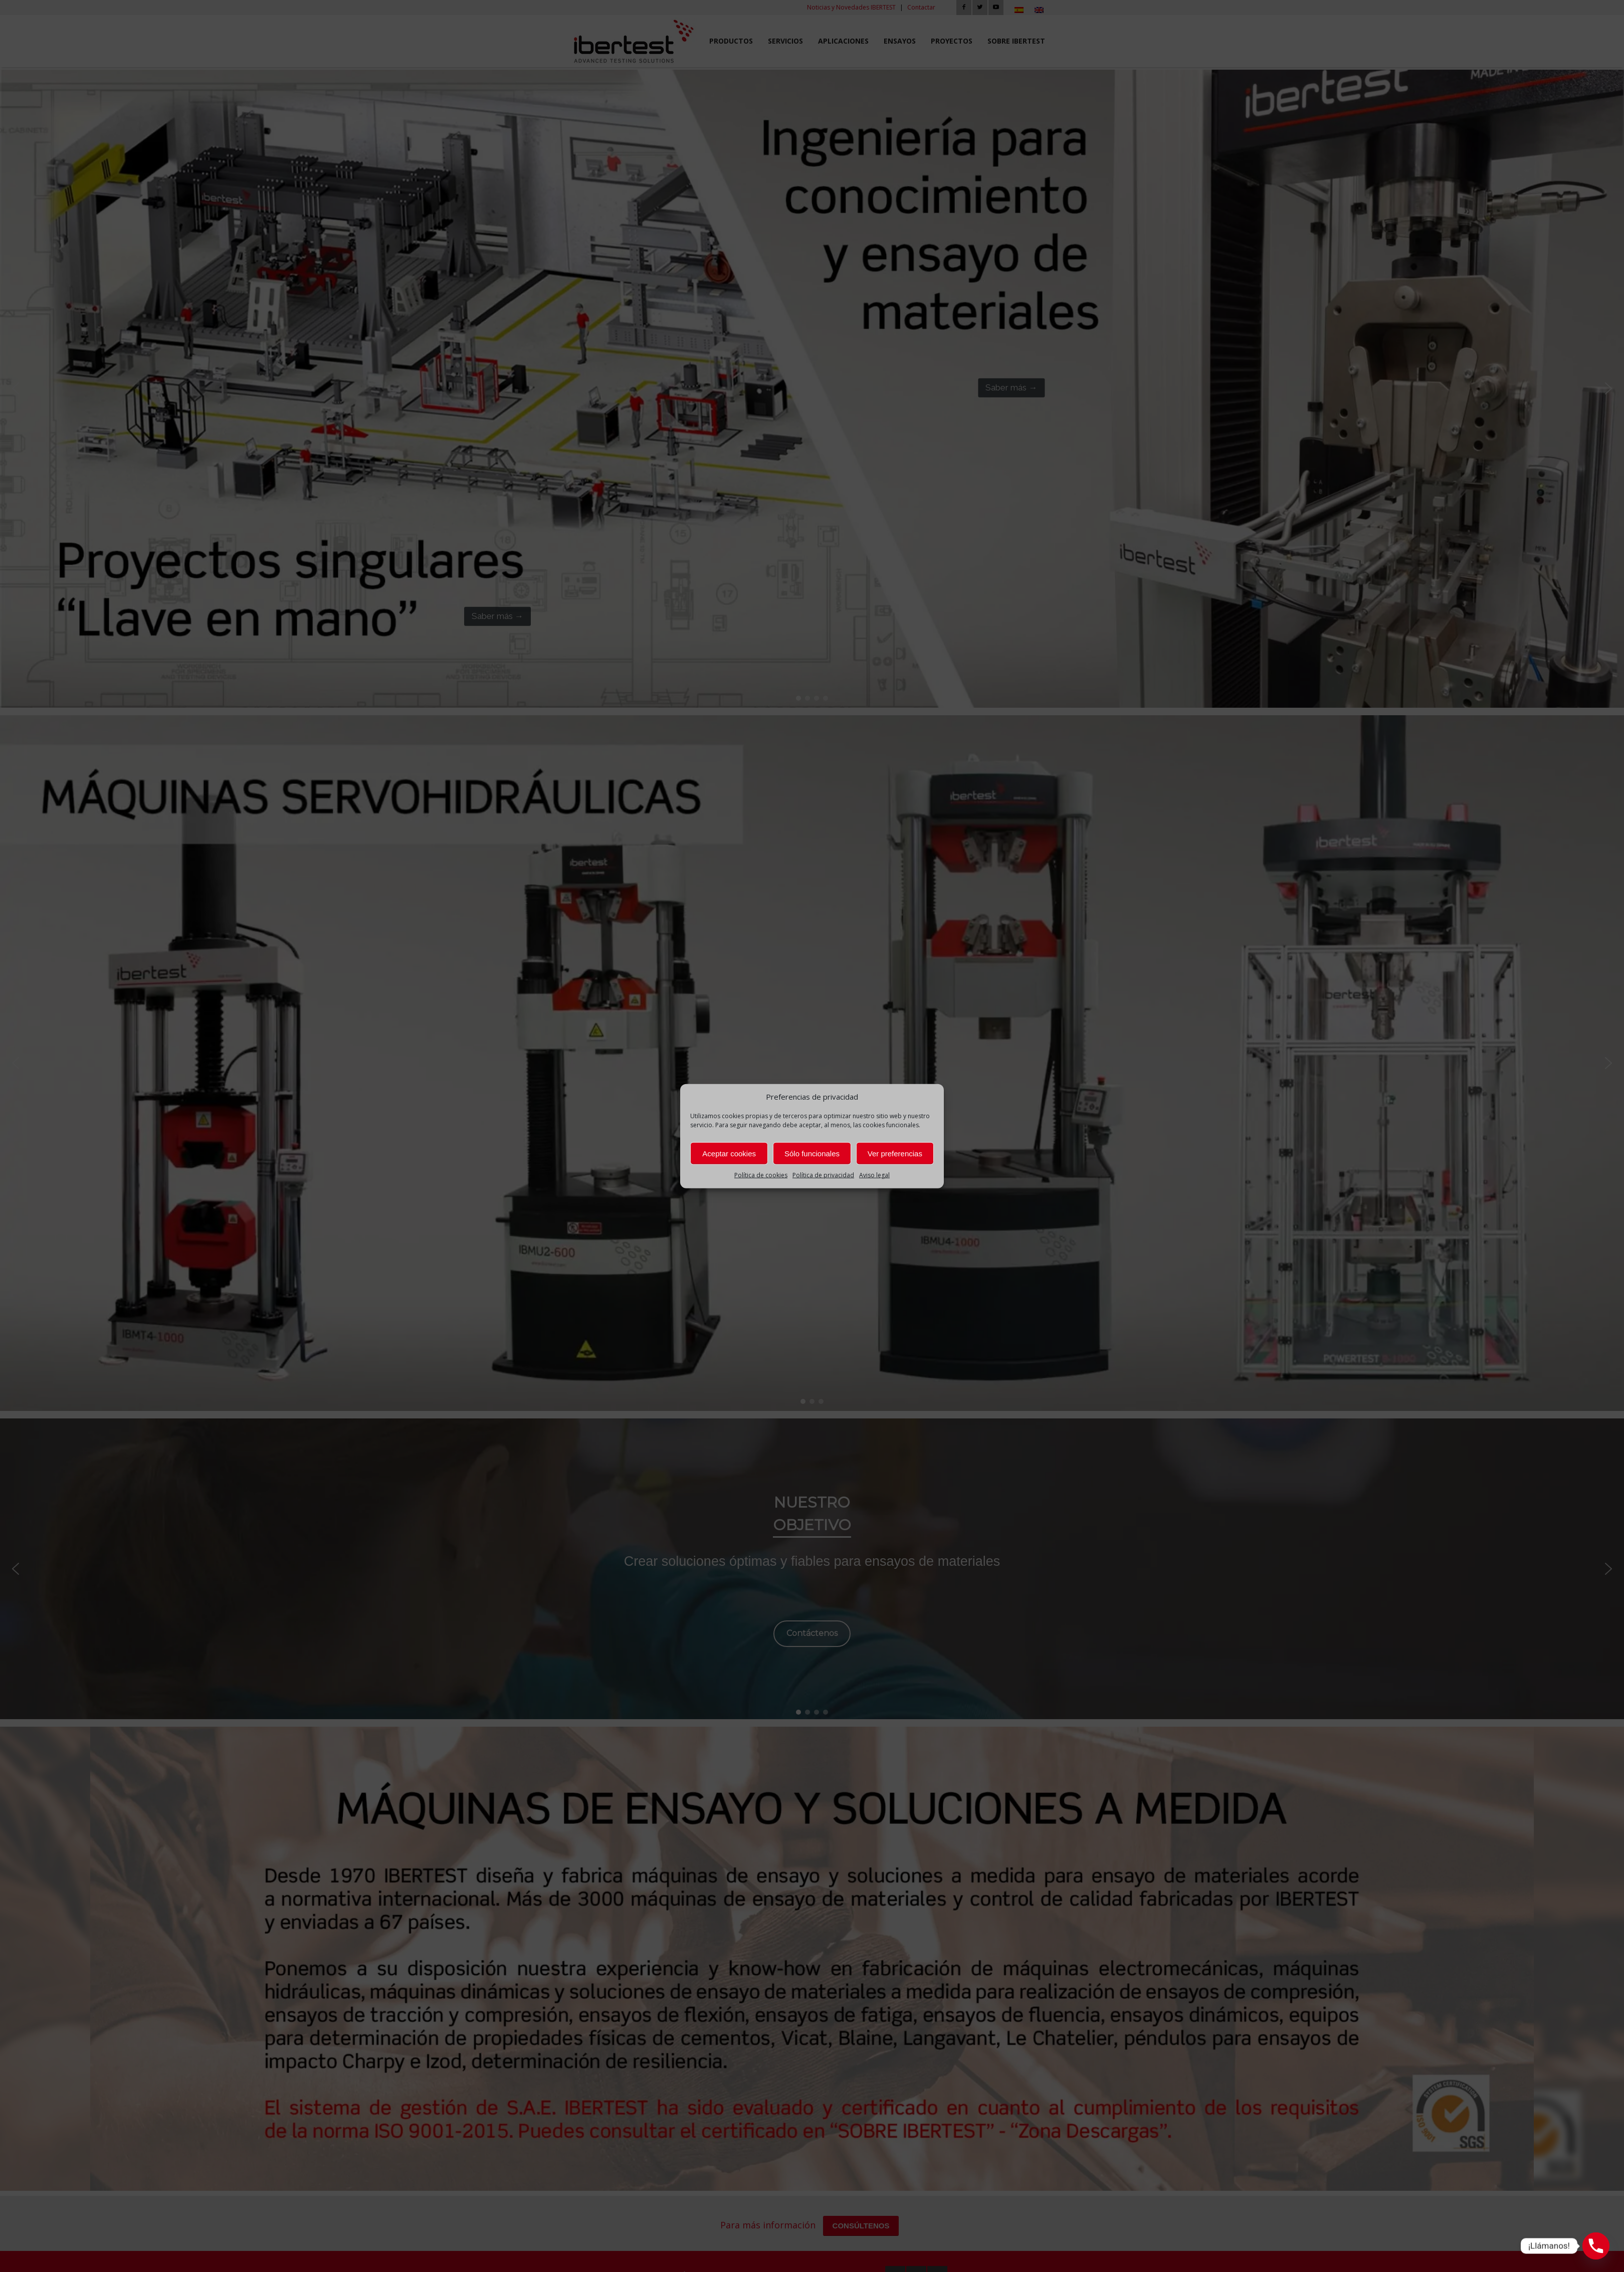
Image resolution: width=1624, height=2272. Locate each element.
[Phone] (1595, 2245)
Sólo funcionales (812, 1153)
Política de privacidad (823, 1175)
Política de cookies (760, 1175)
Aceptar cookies (729, 1153)
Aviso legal (874, 1175)
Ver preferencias (895, 1153)
